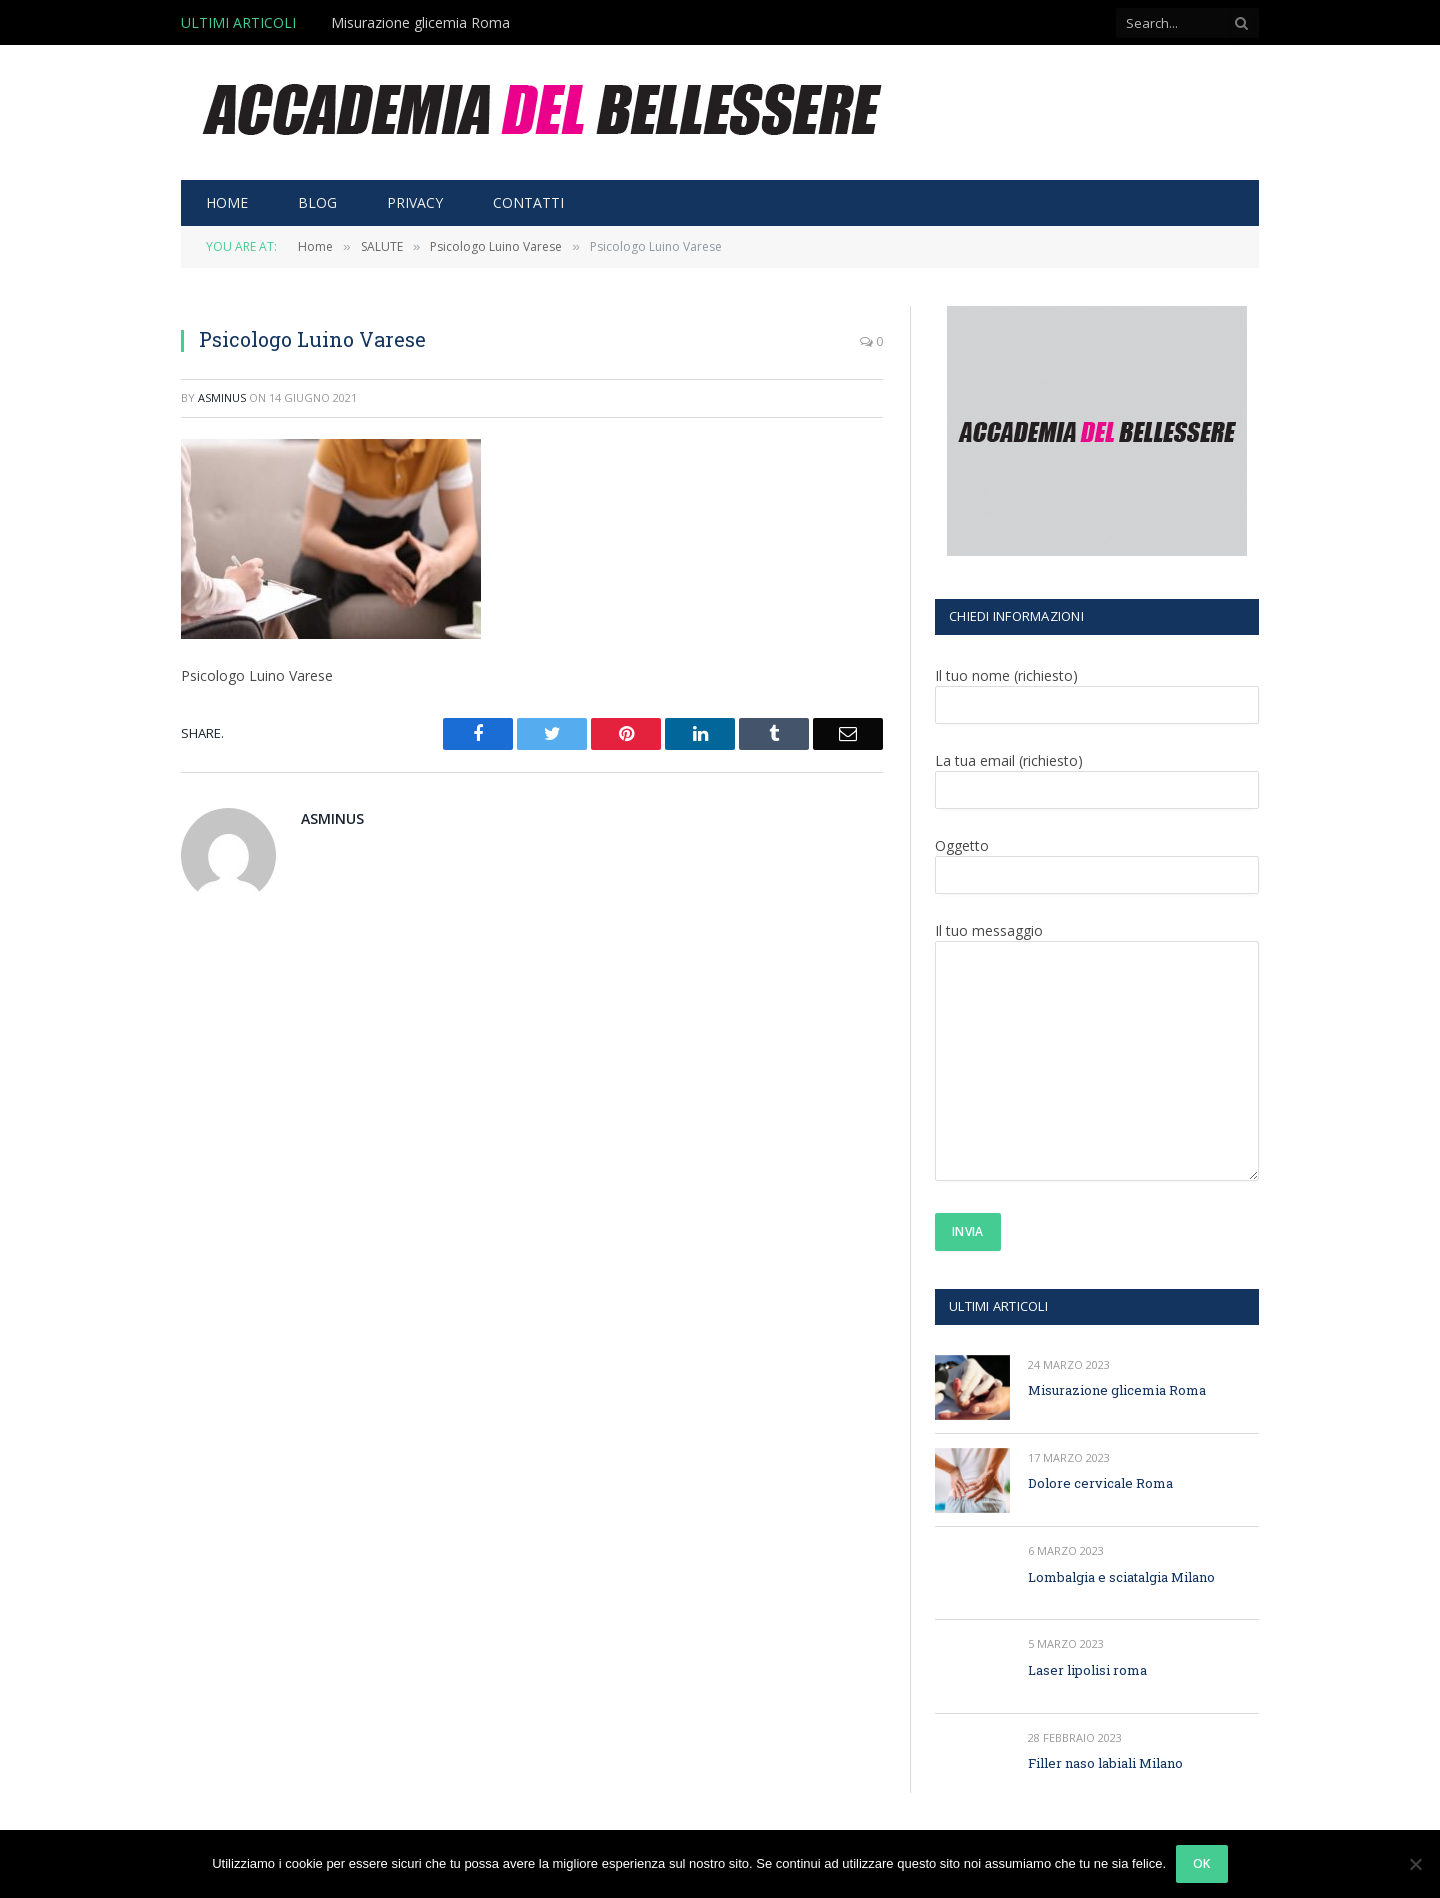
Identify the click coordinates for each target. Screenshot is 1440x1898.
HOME (227, 202)
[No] (1415, 1864)
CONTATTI (528, 202)
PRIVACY (415, 202)
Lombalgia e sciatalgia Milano (1121, 1577)
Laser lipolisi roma (1087, 1670)
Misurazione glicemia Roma (420, 23)
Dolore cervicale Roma (1100, 1483)
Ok (1202, 1863)
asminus (222, 397)
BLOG (317, 202)
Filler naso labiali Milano (1105, 1763)
